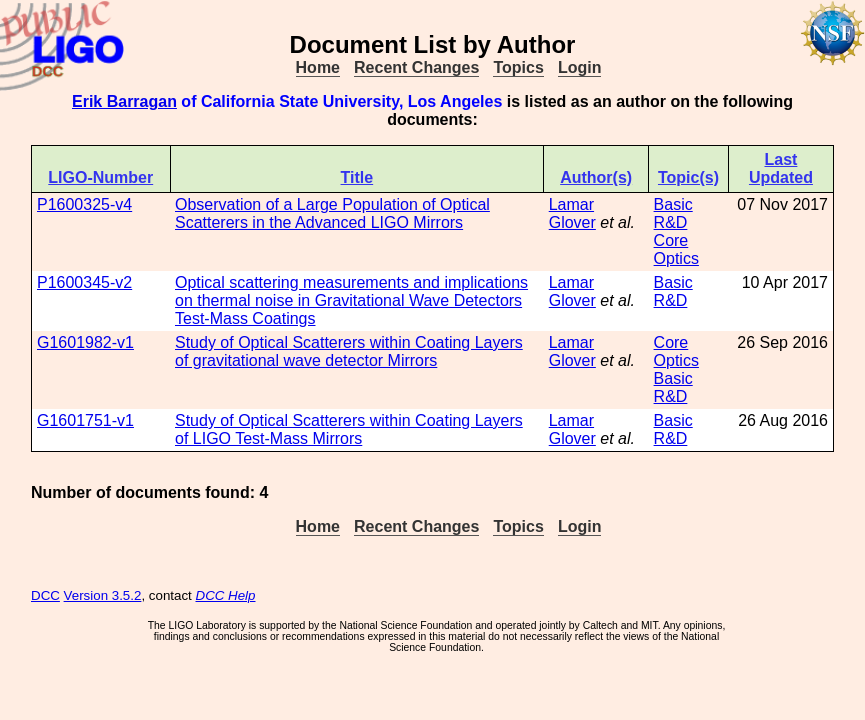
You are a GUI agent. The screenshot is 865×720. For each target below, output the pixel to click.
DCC (45, 595)
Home (318, 67)
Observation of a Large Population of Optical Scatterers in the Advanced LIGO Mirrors (332, 213)
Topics (518, 67)
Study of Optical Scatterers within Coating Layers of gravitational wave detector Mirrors (349, 351)
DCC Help (226, 595)
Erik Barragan (124, 101)
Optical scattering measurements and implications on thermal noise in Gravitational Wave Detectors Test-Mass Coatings (351, 300)
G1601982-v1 (85, 342)
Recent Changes (416, 67)
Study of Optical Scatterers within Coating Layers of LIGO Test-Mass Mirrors (349, 429)
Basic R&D (673, 213)
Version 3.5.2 (103, 595)
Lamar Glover (572, 213)
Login (580, 67)
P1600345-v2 (84, 282)
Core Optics (676, 249)
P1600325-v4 (84, 204)
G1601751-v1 (85, 420)
